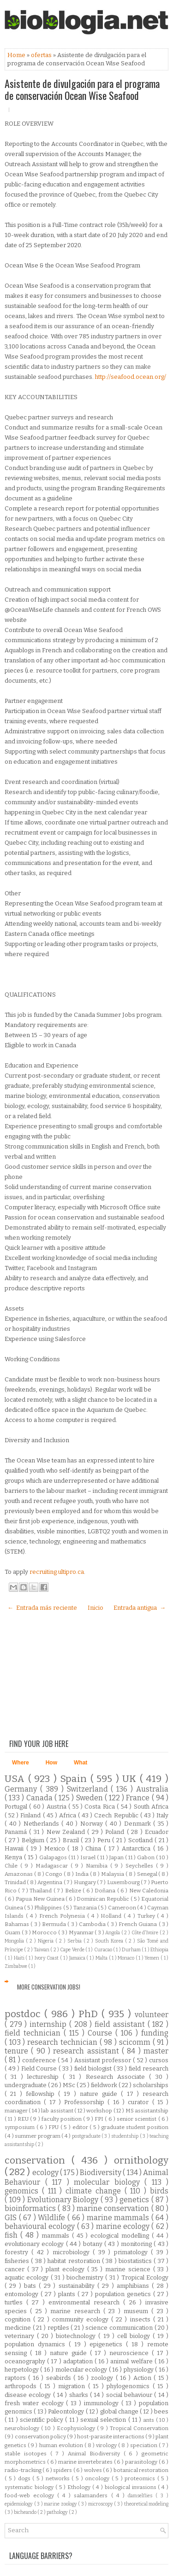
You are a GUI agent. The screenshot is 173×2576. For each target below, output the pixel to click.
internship (49, 2024)
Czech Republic (117, 1815)
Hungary (85, 1882)
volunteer (151, 2014)
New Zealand (67, 1831)
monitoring (137, 2243)
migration (73, 2386)
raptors (16, 2377)
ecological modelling (121, 2235)
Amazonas (19, 1874)
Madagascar (53, 1865)
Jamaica (78, 1958)
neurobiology (23, 2428)
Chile (12, 1865)
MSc (70, 2085)
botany (93, 2243)
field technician (34, 2033)
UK (131, 1779)
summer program (38, 2136)
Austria (57, 1806)
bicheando (25, 2512)
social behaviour (130, 2394)
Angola (113, 1933)
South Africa (151, 1806)
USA (16, 1779)
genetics (135, 2199)
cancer (16, 2269)
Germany (22, 1789)
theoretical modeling (146, 2504)
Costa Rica (100, 1806)
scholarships (150, 2085)
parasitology (142, 2462)
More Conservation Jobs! (48, 1986)
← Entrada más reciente (42, 1607)
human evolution (61, 2445)
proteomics (141, 2478)
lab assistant (57, 2110)
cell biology (135, 2335)
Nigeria (46, 1941)
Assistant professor (103, 2060)
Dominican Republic (103, 1899)
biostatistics (136, 2260)
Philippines (48, 1907)
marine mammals (119, 2217)
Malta (102, 1958)
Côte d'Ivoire (145, 1933)
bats (31, 2285)
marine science (129, 2269)
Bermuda (54, 1924)
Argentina (50, 1882)
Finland (31, 1815)
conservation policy (41, 2436)
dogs (25, 2478)
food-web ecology (31, 2495)
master (155, 2051)
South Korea (110, 1941)
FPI (100, 2119)
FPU (54, 2127)
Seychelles (140, 1865)
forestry (18, 2252)
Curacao (103, 1950)
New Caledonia (148, 1890)
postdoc (24, 2014)
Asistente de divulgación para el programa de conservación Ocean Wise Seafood (82, 89)
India (82, 1874)
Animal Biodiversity (96, 2453)
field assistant (121, 2024)
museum (137, 2311)
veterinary (21, 2335)
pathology (58, 2512)
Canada (40, 1797)
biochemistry (85, 2277)
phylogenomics (130, 2386)
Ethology (79, 2487)
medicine (19, 2327)
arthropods (22, 2386)
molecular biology (109, 2182)
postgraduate (86, 2136)
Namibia (98, 1865)
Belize (74, 1890)
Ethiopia (159, 1950)
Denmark (139, 1823)
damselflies (141, 2496)
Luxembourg (124, 1882)
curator (140, 2102)
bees (161, 2411)
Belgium (34, 1840)
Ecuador (156, 1831)
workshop (99, 2110)
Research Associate (117, 2076)
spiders (63, 2470)
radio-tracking (23, 2470)
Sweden (90, 1797)
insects (141, 2319)
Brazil (72, 1840)
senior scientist (137, 2119)
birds (159, 2191)
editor (81, 2127)
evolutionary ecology (35, 2243)
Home (17, 55)
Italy (162, 1815)
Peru (105, 1840)
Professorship (85, 2102)
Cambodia (93, 1924)
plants (68, 2294)
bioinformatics (31, 2208)
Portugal (17, 1806)
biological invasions (131, 2487)
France (138, 1797)
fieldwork (105, 2085)
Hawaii (15, 1848)
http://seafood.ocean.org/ (130, 376)
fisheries (18, 2260)
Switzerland (89, 1789)
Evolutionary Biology (64, 2199)
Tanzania (85, 1907)
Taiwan (42, 1950)
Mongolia (15, 1941)
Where (20, 1762)
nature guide (100, 2093)
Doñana (106, 1890)
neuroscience (130, 2353)
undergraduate (26, 2085)
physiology (139, 2369)
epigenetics (107, 2344)
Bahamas (17, 1924)
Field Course (40, 2068)
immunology (102, 2403)
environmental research (85, 2302)
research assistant (87, 2051)
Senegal (148, 1874)
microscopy (101, 2504)
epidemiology (19, 2504)
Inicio (95, 1607)
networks (59, 2478)
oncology (98, 2478)
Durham (132, 1950)
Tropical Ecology (144, 2277)
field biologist (93, 2068)
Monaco (127, 1958)
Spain (75, 1779)
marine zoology (61, 2504)
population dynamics (37, 2344)
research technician (63, 2042)
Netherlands (43, 1823)
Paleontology (66, 2411)
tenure (18, 2051)
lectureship (45, 2076)
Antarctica (137, 1848)
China (94, 1848)
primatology (132, 2252)
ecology (46, 2172)
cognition (19, 2319)
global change (120, 2411)
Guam (13, 1932)
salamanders (92, 2495)
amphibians (134, 2285)
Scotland (141, 1840)
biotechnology (77, 2335)
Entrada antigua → (139, 1607)
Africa (68, 1815)
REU (24, 2119)
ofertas (42, 55)
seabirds (59, 2377)
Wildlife (52, 2217)
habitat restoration (75, 2260)
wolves (93, 2470)
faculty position (63, 2119)
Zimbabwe (16, 1966)
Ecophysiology (77, 2428)
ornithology (141, 2160)
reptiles (59, 2327)
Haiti (20, 1958)
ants (149, 2420)
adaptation (79, 2361)
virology (107, 2445)
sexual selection (104, 2419)
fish (12, 2235)
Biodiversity (101, 2172)
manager (17, 2110)
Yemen (152, 1958)
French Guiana (139, 1924)
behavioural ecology (41, 2226)
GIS (12, 2217)
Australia (152, 1789)
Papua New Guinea (41, 1899)
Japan (117, 1857)
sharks (79, 2394)
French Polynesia (63, 1916)
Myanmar (82, 1932)
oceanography (26, 2361)
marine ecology (124, 2226)
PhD (89, 2014)
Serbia (75, 1941)
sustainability (78, 2285)
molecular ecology (82, 2369)
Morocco (45, 1932)
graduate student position (134, 2127)
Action (143, 2377)
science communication (119, 2327)
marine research (76, 2311)
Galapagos (53, 1857)
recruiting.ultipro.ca (57, 1571)
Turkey (147, 1916)
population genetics (124, 2294)
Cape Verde (72, 1950)
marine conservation (114, 2208)
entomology (23, 2294)
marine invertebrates (86, 2462)
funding (154, 2033)
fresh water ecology (35, 2403)
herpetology (22, 2369)
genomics (23, 2191)
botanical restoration (140, 2470)
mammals (57, 2235)
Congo (54, 1874)
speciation (144, 2445)
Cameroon (122, 1907)
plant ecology (66, 2269)
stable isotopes (27, 2453)
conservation (38, 2160)
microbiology (73, 2252)
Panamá (17, 1831)
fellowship (42, 2093)
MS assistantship (146, 2110)
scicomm (136, 2042)
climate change (95, 2191)
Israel (88, 1857)
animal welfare (132, 2361)
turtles (15, 2302)
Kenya (14, 1857)
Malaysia (113, 1874)
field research (148, 2068)
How (51, 1762)
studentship (125, 2136)
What (80, 1762)
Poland (115, 1831)
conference (40, 2060)
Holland (112, 1916)
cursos (158, 2060)
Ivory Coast (47, 1958)
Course (101, 2033)
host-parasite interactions (111, 2436)
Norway (93, 1823)
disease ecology (29, 2394)
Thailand (41, 1890)
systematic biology (30, 2487)
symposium (20, 2127)
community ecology (81, 2319)
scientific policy (43, 2419)
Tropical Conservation (139, 2428)
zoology (103, 2377)
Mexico (56, 1848)
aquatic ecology (28, 2277)
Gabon (146, 1857)
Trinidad (16, 1882)
